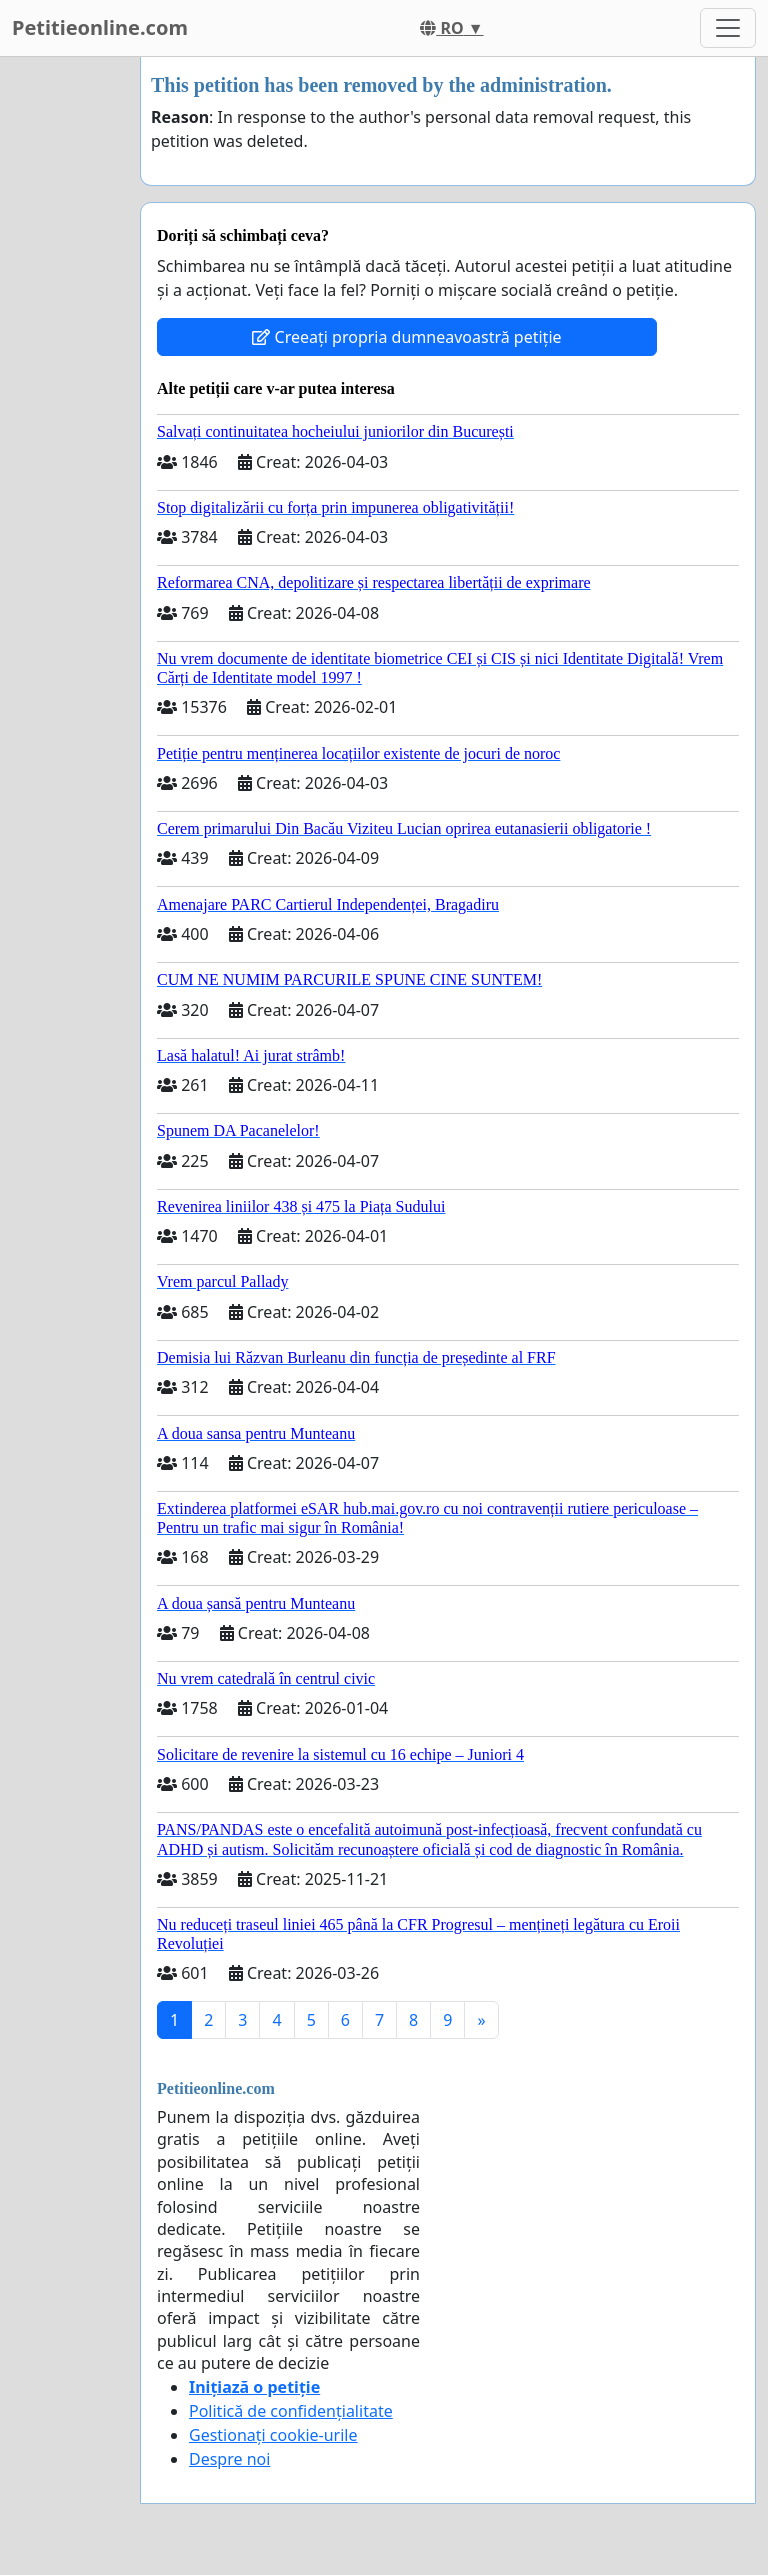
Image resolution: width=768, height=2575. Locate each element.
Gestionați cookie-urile (273, 2435)
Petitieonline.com (100, 27)
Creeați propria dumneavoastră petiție (406, 337)
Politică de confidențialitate (291, 2411)
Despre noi (229, 2459)
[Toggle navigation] (728, 28)
